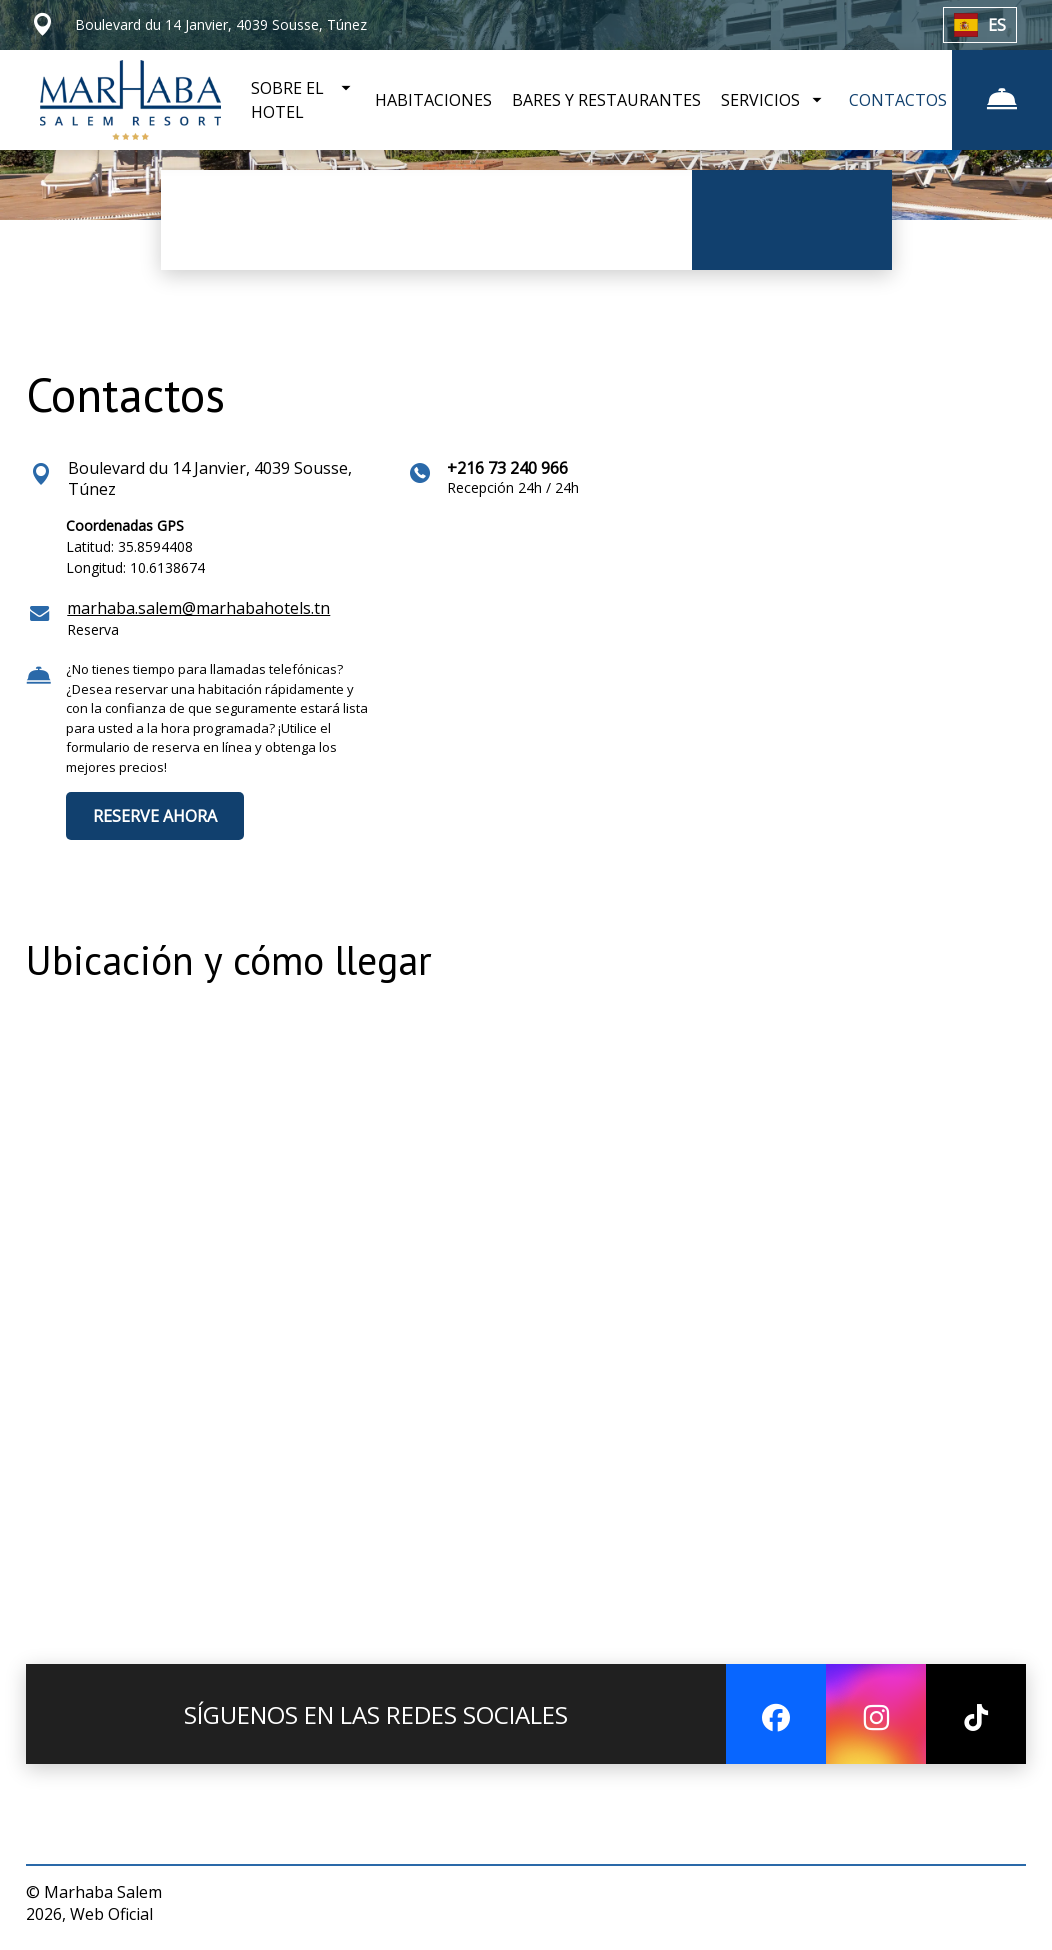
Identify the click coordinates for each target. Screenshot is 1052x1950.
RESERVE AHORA (155, 816)
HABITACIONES (433, 100)
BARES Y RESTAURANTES (606, 100)
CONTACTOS (898, 100)
